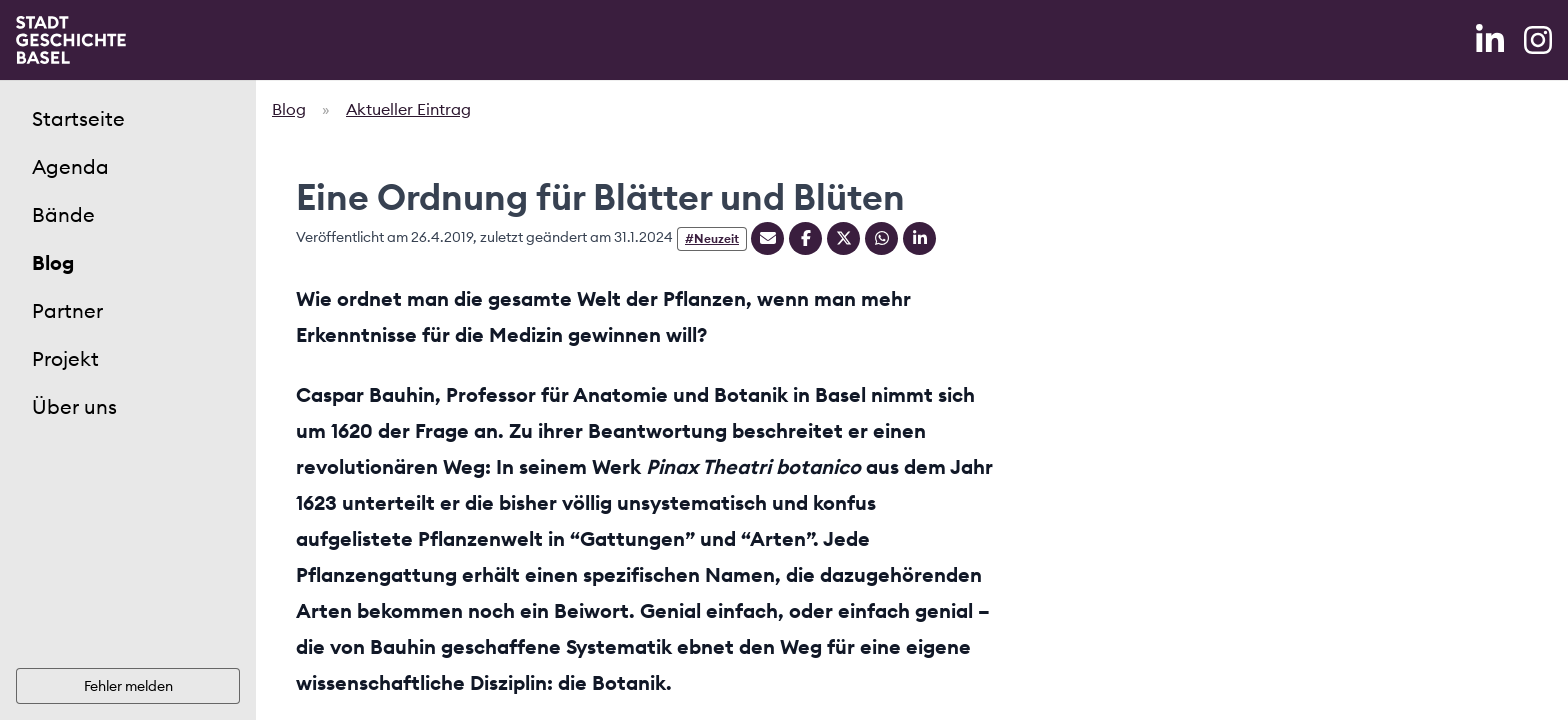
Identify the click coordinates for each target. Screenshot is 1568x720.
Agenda (70, 166)
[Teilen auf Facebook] (805, 238)
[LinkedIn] (1492, 40)
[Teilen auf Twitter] (843, 238)
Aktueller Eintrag (408, 109)
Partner (67, 310)
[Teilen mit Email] (767, 238)
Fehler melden (128, 686)
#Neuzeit (712, 238)
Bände (63, 214)
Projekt (65, 358)
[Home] (71, 40)
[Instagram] (1538, 40)
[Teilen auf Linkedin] (919, 238)
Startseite (78, 118)
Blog (53, 262)
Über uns (74, 406)
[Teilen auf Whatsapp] (881, 238)
